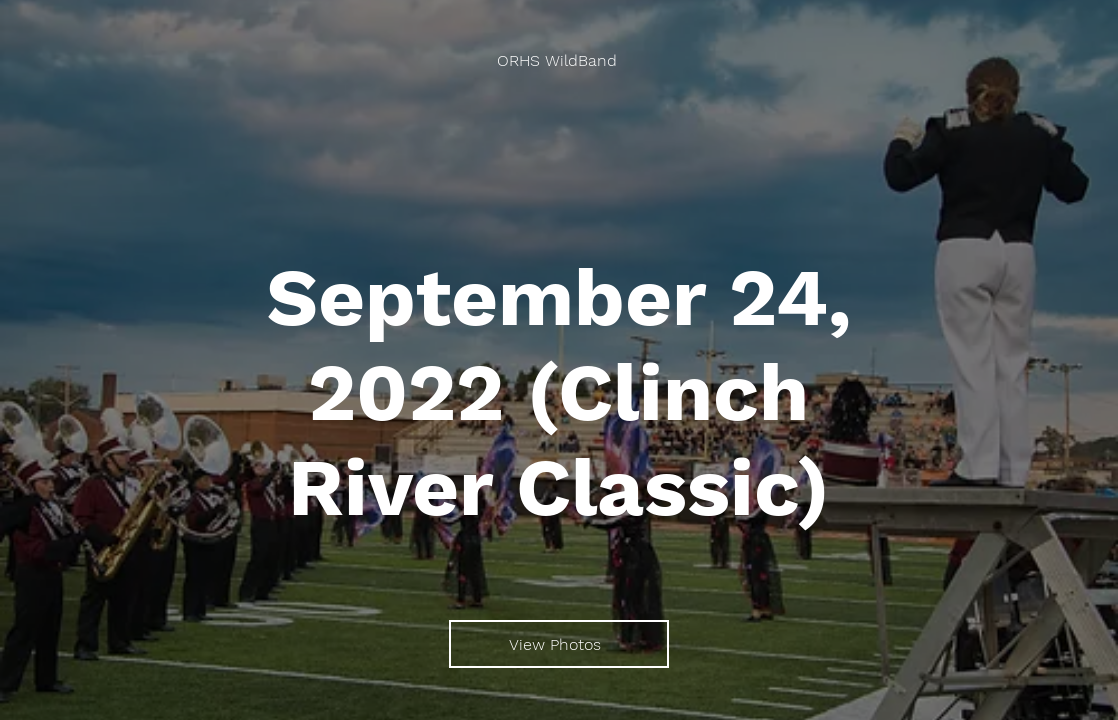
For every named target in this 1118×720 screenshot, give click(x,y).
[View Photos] (559, 644)
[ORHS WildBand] (559, 60)
